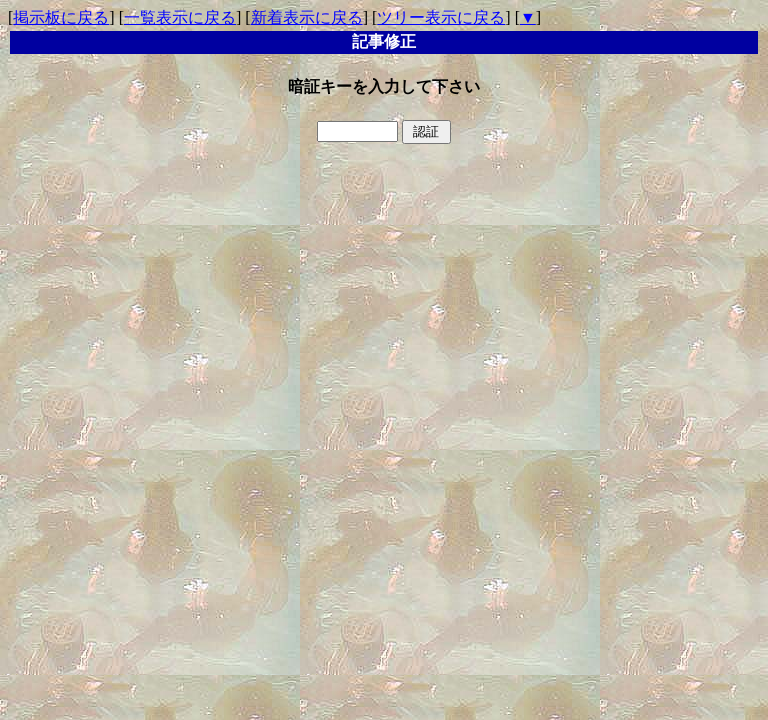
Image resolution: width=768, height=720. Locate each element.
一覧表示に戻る (180, 17)
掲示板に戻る (61, 17)
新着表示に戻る (307, 17)
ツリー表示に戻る (441, 17)
